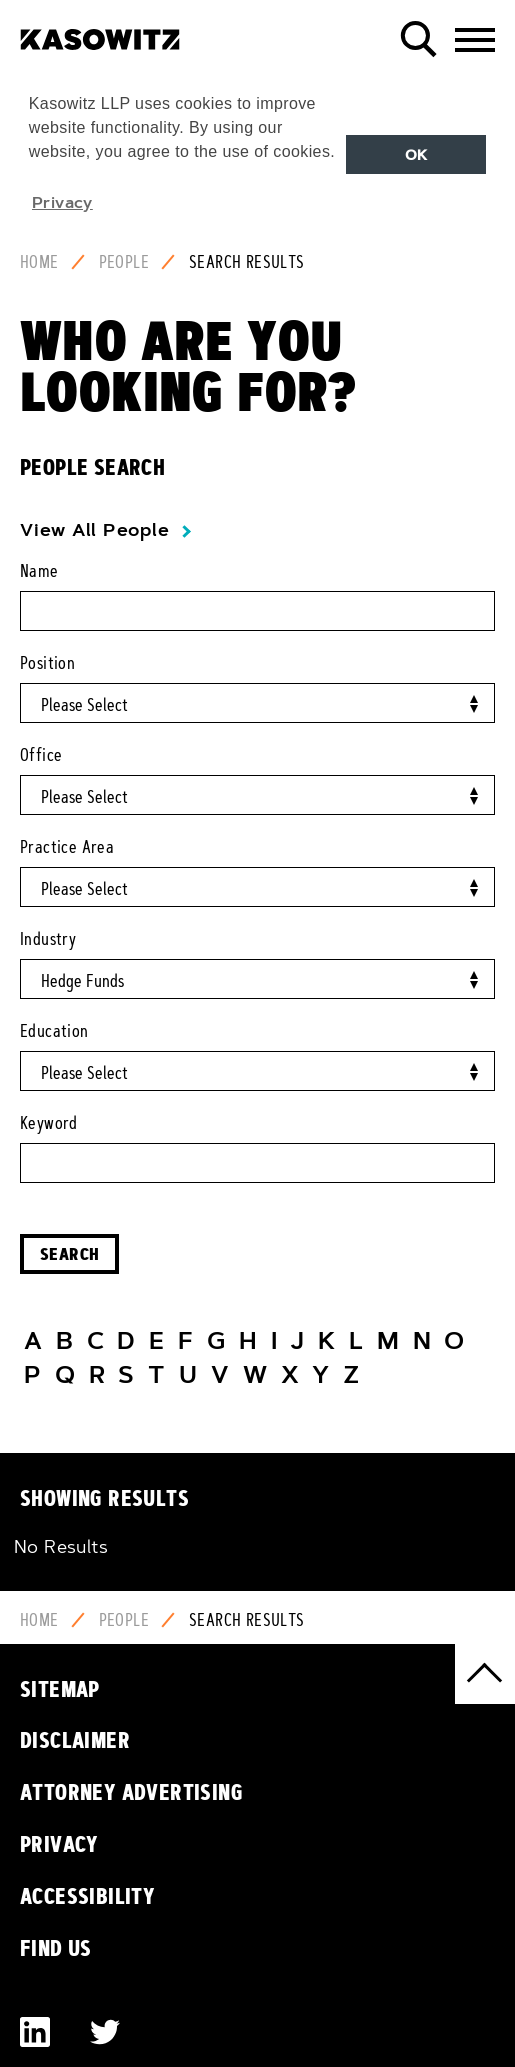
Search (69, 1253)
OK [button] (416, 155)
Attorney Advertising (131, 1792)
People (124, 262)
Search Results (247, 262)
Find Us (56, 1948)
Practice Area (67, 847)
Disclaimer (75, 1740)
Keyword (49, 1123)
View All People (94, 530)
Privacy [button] (62, 202)
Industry (48, 939)
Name (39, 571)
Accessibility (87, 1896)
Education (54, 1031)
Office (41, 755)
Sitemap (60, 1689)
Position (47, 663)
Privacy (59, 1844)
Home (39, 262)
